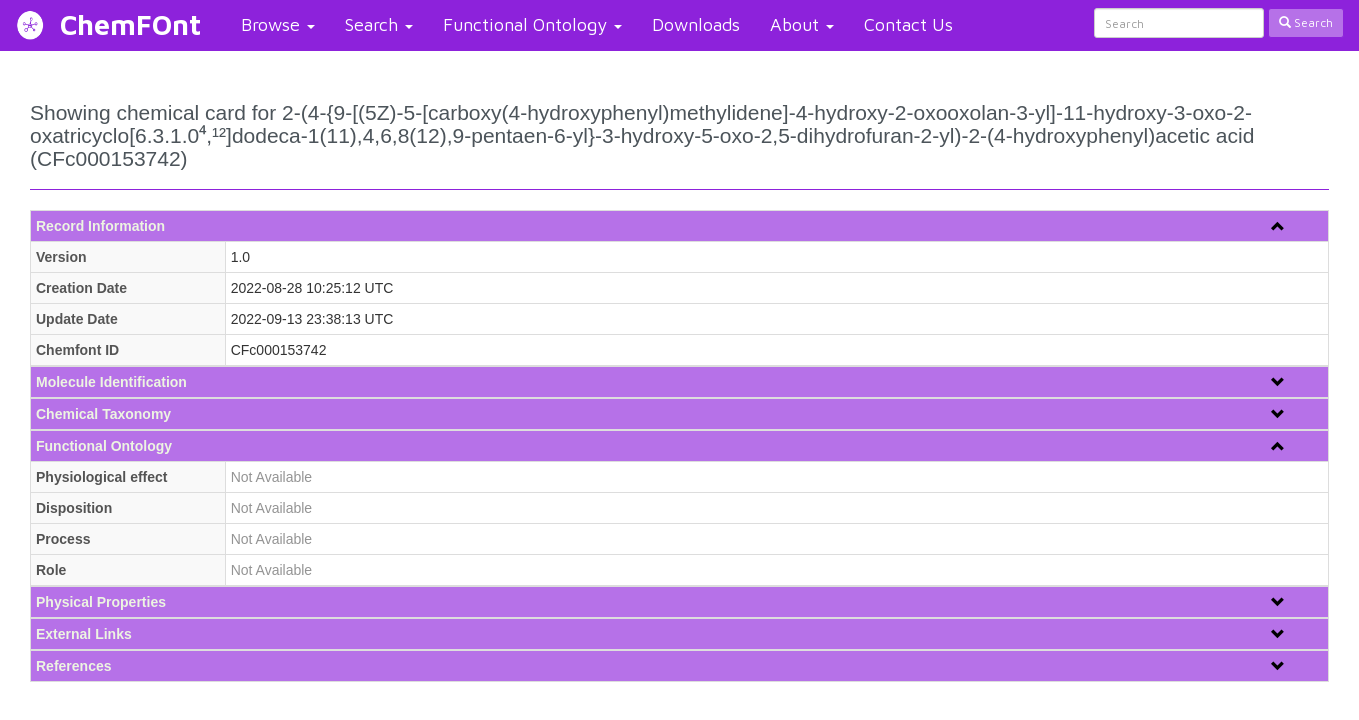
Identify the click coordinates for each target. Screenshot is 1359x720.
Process (63, 539)
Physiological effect (101, 477)
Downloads (696, 24)
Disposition (74, 508)
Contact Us (908, 24)
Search (379, 24)
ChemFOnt (130, 24)
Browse (278, 24)
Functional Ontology (532, 24)
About (802, 24)
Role (51, 570)
